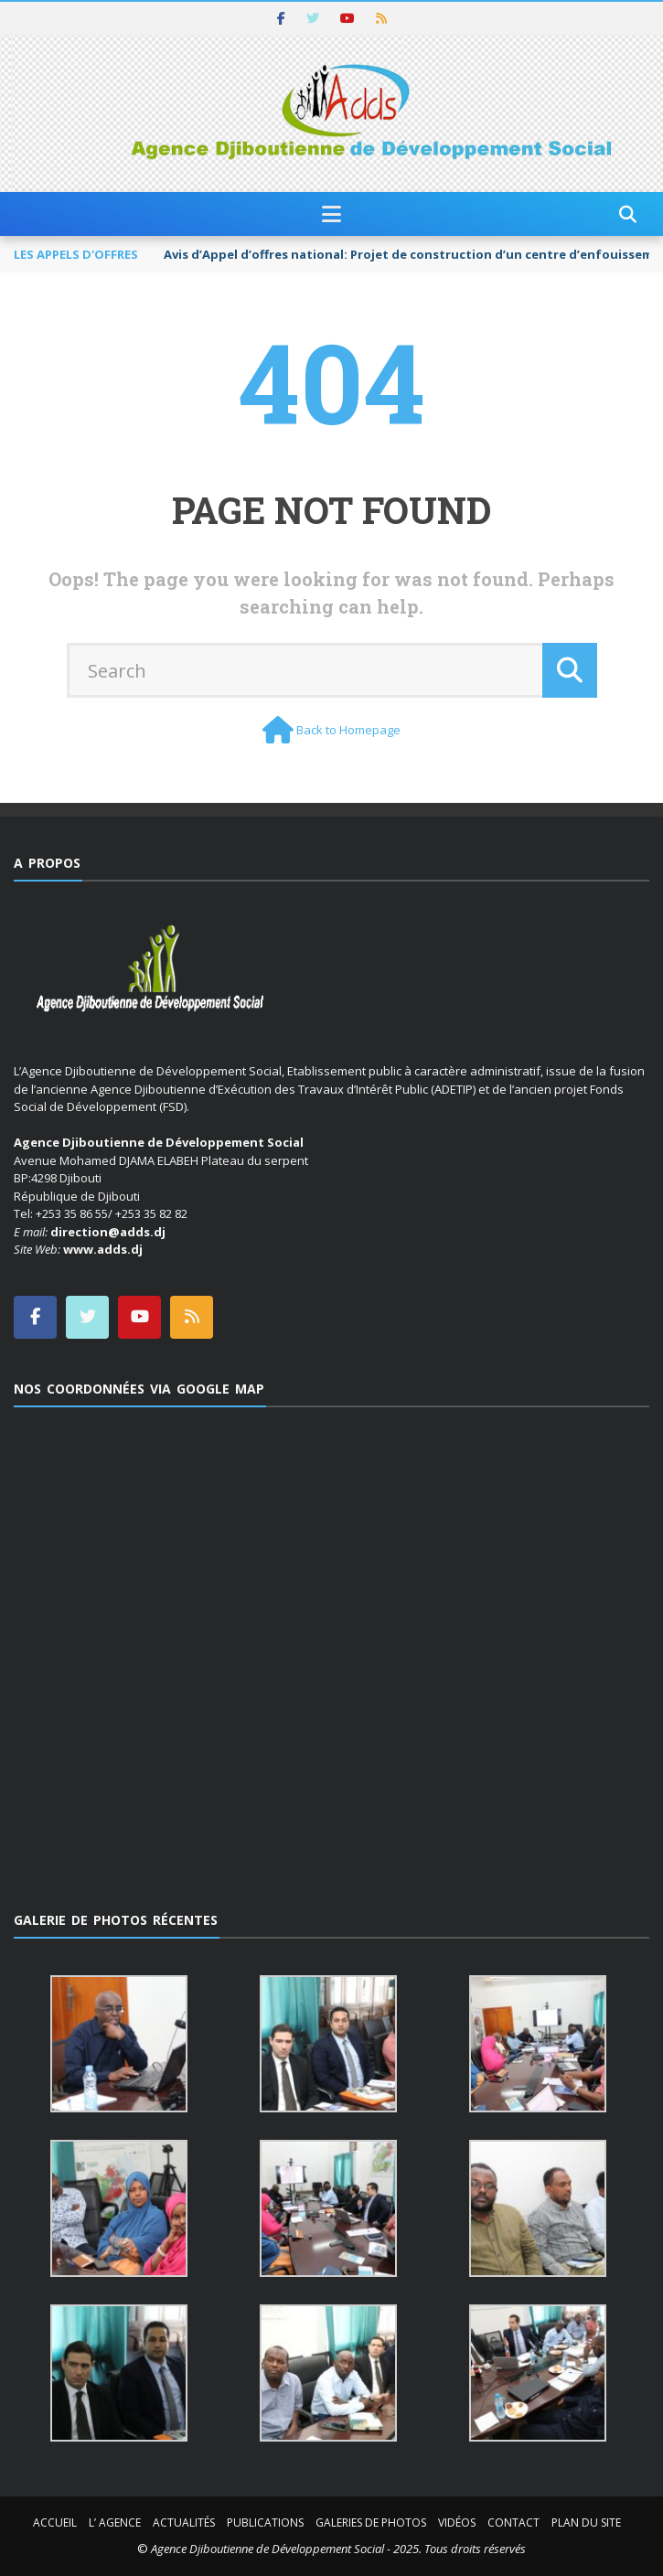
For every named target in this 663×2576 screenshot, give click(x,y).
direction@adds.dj (108, 1232)
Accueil (55, 2522)
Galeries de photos (370, 2522)
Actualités (184, 2522)
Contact (513, 2522)
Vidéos (457, 2522)
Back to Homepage (348, 729)
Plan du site (586, 2522)
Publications (265, 2522)
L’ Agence (115, 2522)
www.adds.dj (103, 1249)
